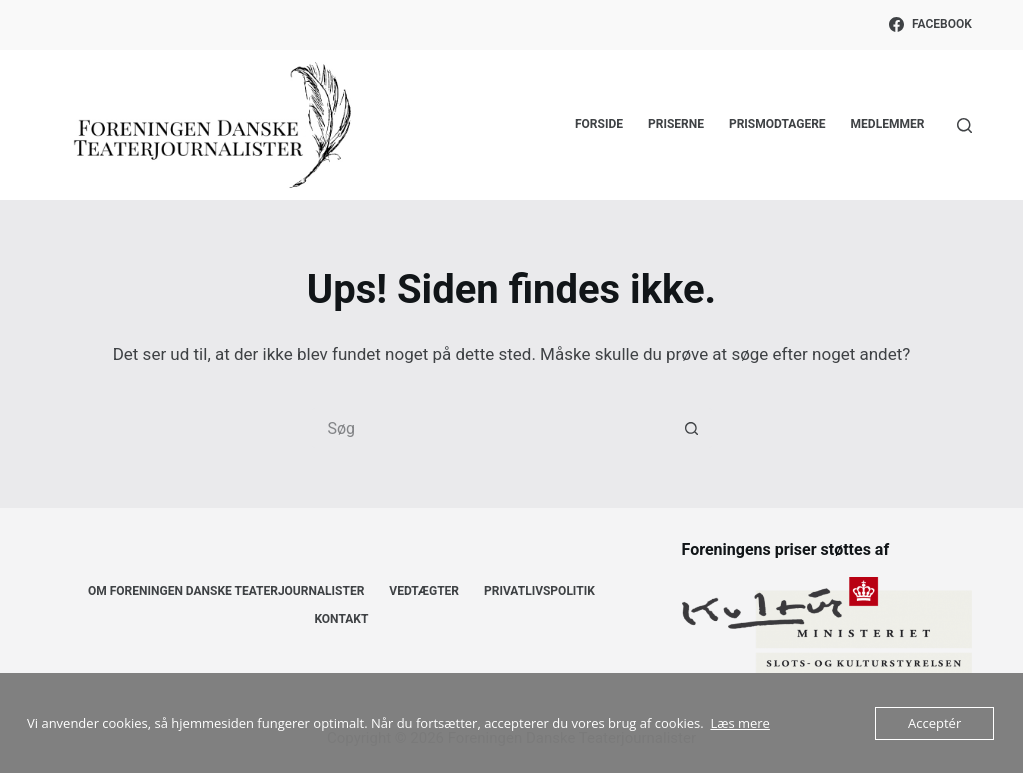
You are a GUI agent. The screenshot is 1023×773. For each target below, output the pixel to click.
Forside (599, 124)
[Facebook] (930, 25)
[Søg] (964, 125)
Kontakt (341, 619)
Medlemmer (888, 124)
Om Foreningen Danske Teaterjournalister (226, 591)
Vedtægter (424, 591)
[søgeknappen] (692, 428)
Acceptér (934, 723)
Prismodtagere (777, 124)
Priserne (676, 124)
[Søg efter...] (492, 428)
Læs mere (740, 723)
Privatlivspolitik (539, 591)
